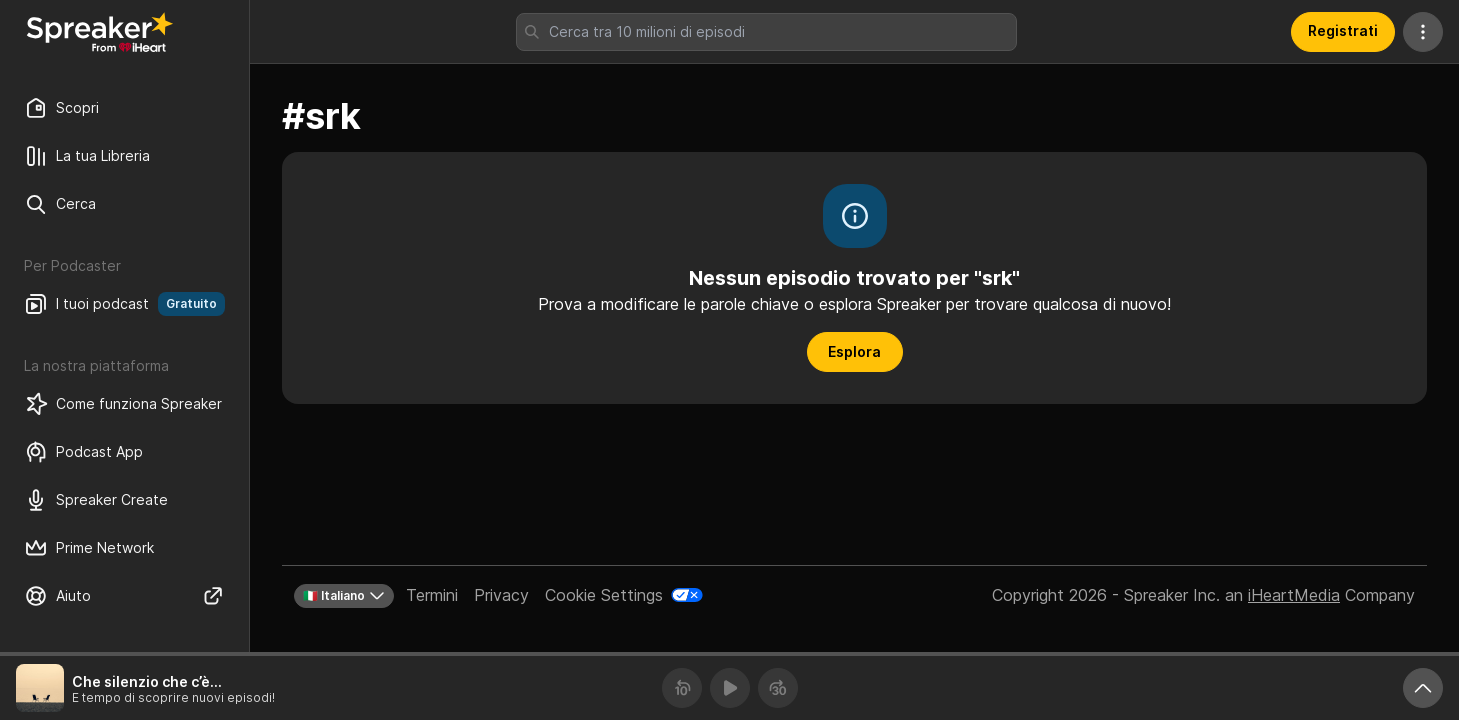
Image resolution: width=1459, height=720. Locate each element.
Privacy (501, 595)
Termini (432, 595)
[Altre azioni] (1423, 32)
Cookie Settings (604, 595)
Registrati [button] (1343, 30)
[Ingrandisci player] (1423, 688)
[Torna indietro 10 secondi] (682, 688)
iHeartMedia (1294, 595)
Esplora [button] (854, 351)
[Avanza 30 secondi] (778, 688)
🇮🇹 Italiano (344, 596)
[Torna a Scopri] (100, 32)
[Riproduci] (730, 688)
